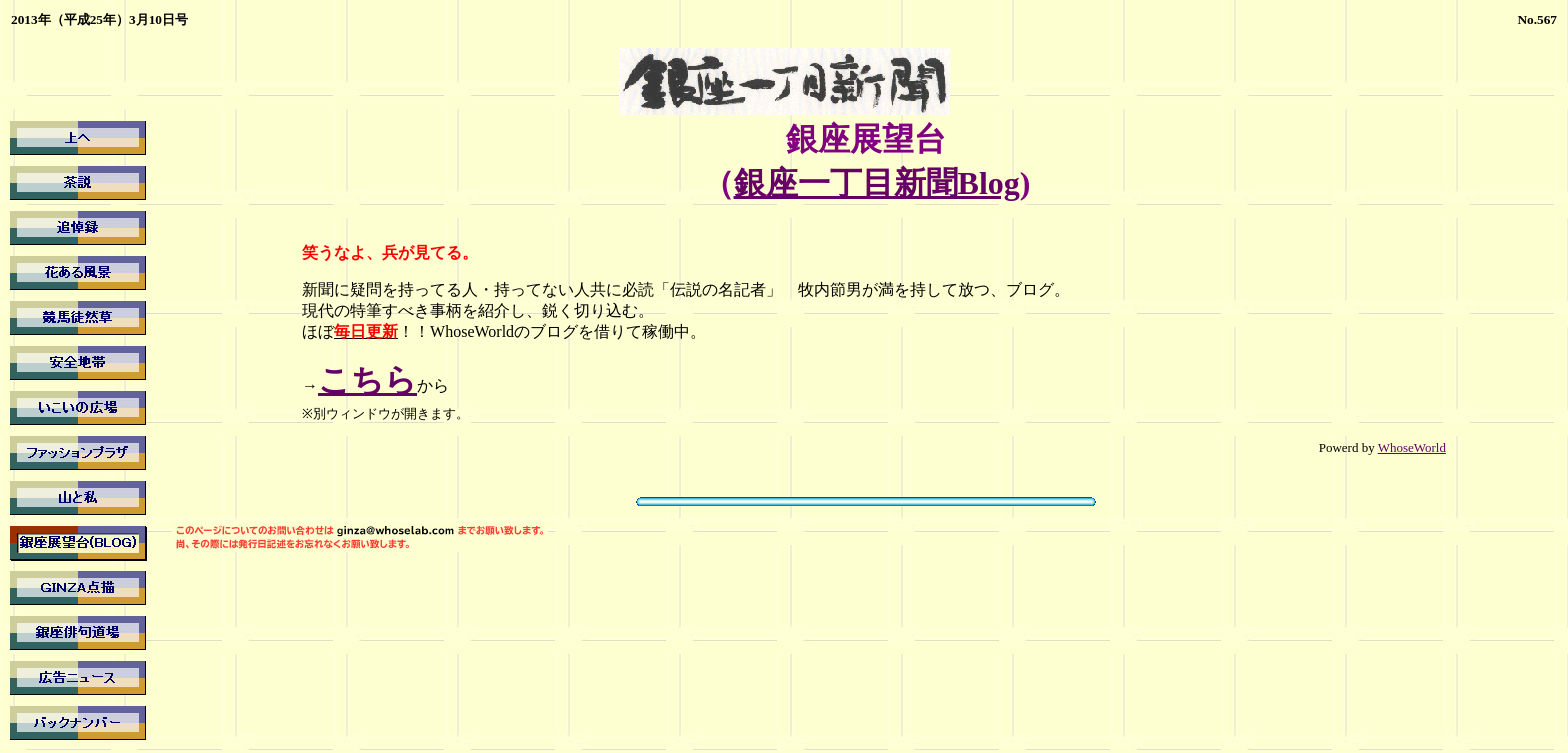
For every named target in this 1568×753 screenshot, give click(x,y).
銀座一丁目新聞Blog (877, 183)
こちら (367, 380)
